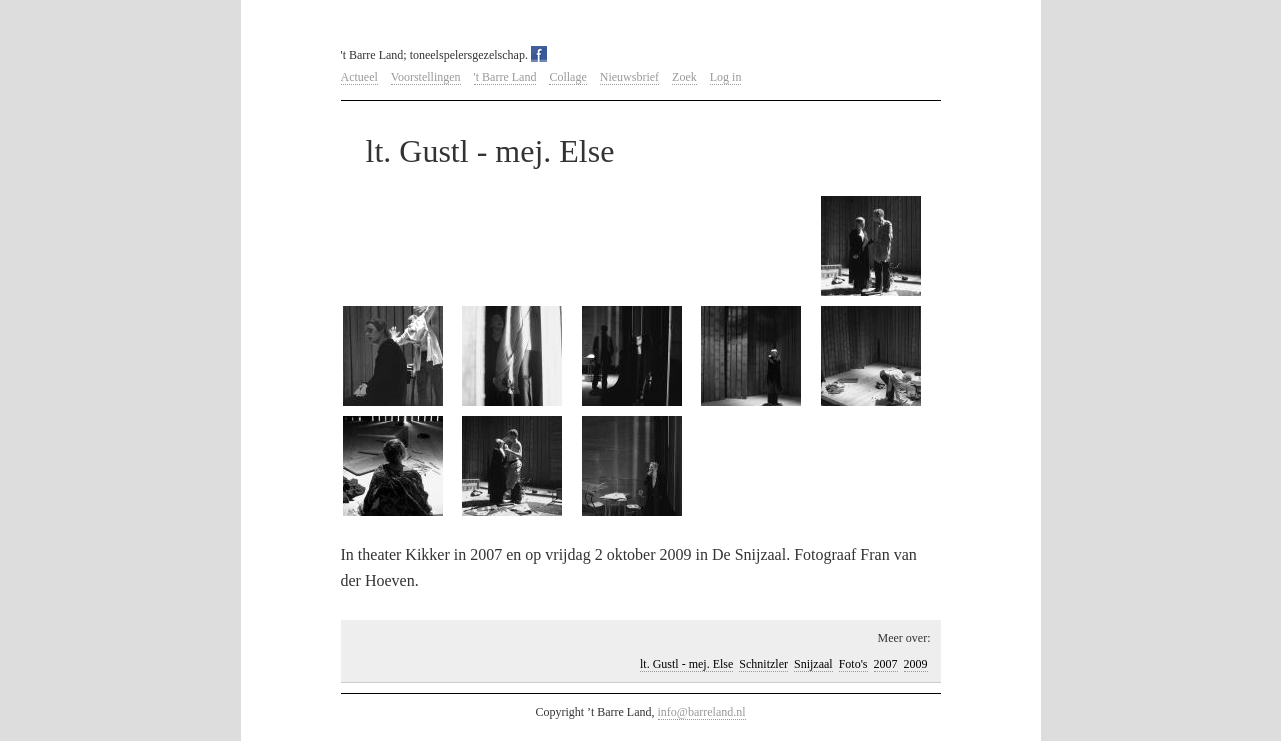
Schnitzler (763, 664)
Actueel (359, 77)
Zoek (684, 77)
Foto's (853, 664)
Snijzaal (813, 664)
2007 (886, 664)
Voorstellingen (426, 77)
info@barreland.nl (702, 712)
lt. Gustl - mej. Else (686, 664)
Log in (726, 77)
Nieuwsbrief (629, 77)
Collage (567, 77)
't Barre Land (505, 77)
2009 (916, 664)
